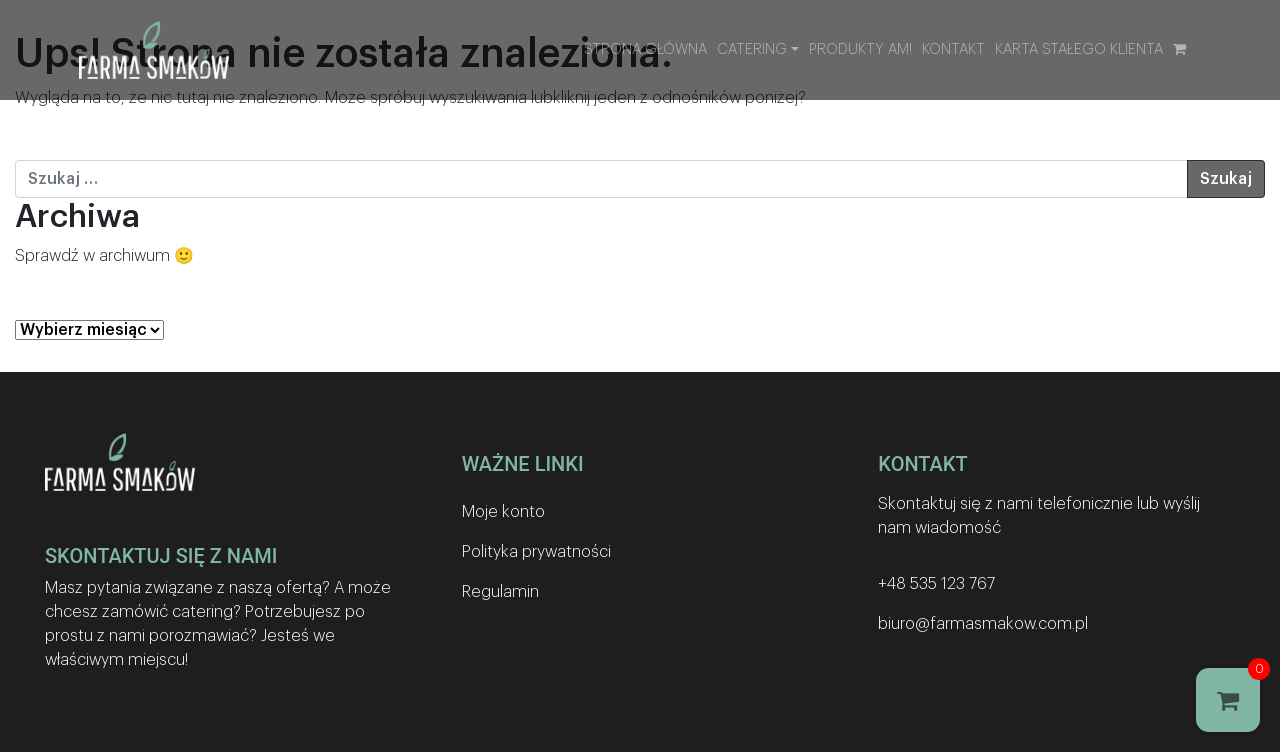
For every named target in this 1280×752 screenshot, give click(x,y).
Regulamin (500, 592)
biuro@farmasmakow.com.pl (983, 624)
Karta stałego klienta (1079, 49)
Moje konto (503, 512)
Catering (752, 49)
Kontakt (953, 49)
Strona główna (645, 49)
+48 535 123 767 (936, 584)
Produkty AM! (860, 49)
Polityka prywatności (536, 552)
